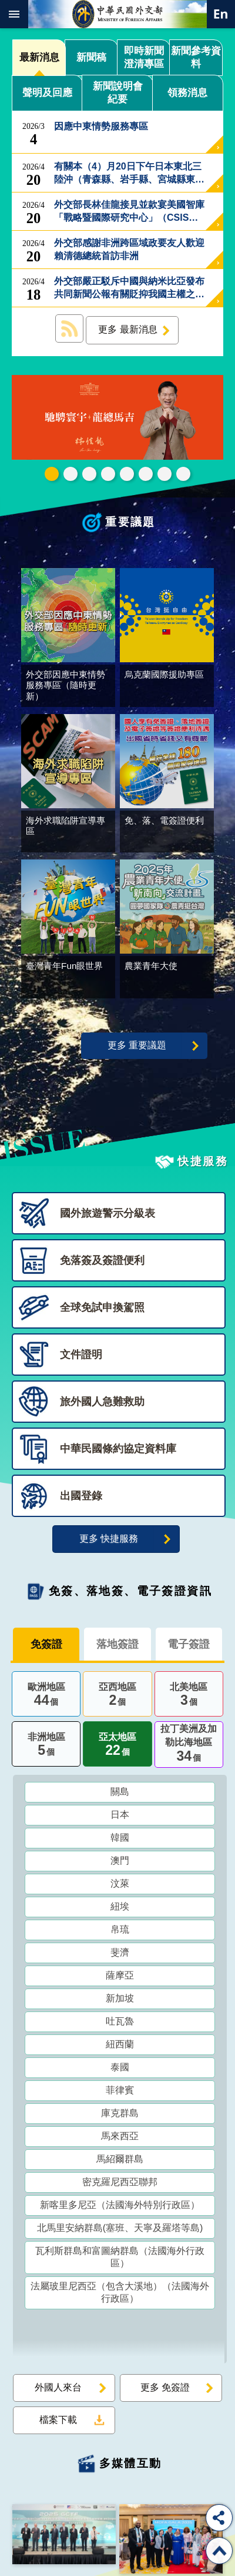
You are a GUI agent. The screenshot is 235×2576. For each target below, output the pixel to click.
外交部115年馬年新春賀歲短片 (52, 474)
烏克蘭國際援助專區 (146, 474)
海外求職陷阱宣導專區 (127, 474)
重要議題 (130, 522)
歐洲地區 (46, 1697)
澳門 (119, 1863)
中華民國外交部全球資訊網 (117, 14)
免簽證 (46, 1646)
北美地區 (188, 1697)
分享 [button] (219, 2517)
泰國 (119, 2069)
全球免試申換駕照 (164, 474)
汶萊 (119, 1886)
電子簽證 (188, 1646)
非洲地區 (46, 1747)
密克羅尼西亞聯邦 (119, 2184)
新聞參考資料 (196, 57)
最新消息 (39, 57)
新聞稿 (91, 57)
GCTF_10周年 (108, 474)
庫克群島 (120, 2115)
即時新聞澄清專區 (144, 57)
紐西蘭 (120, 2046)
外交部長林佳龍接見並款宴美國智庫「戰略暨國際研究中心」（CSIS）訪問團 (129, 212)
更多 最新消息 (127, 329)
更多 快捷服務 (108, 1541)
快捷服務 (202, 1163)
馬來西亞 (120, 2138)
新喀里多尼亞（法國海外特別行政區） (120, 2207)
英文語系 (221, 14)
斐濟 (119, 1955)
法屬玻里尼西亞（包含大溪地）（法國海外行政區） (120, 2294)
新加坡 (120, 2001)
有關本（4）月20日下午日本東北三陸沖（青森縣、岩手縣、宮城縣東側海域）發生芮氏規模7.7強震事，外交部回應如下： (129, 173)
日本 (119, 1817)
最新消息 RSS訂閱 (69, 328)
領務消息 (187, 92)
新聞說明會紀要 (118, 93)
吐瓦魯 (120, 2024)
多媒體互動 (130, 2465)
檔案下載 (58, 2422)
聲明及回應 (47, 92)
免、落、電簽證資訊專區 (183, 474)
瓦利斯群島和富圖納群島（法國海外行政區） (119, 2259)
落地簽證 (117, 1646)
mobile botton (14, 14)
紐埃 (119, 1909)
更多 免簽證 (165, 2390)
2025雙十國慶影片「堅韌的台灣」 (89, 474)
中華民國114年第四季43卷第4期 (70, 474)
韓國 (119, 1840)
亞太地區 (117, 1747)
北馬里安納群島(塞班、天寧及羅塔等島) (120, 2230)
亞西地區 (117, 1697)
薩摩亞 (120, 1978)
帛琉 (119, 1932)
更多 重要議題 (137, 1048)
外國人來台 (58, 2390)
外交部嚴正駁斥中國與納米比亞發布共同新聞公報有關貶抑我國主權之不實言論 (129, 288)
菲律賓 (120, 2092)
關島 (119, 1794)
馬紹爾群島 (119, 2161)
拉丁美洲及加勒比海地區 (188, 1746)
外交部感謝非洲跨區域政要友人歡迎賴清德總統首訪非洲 (129, 250)
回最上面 (219, 2550)
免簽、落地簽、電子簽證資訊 (130, 1593)
